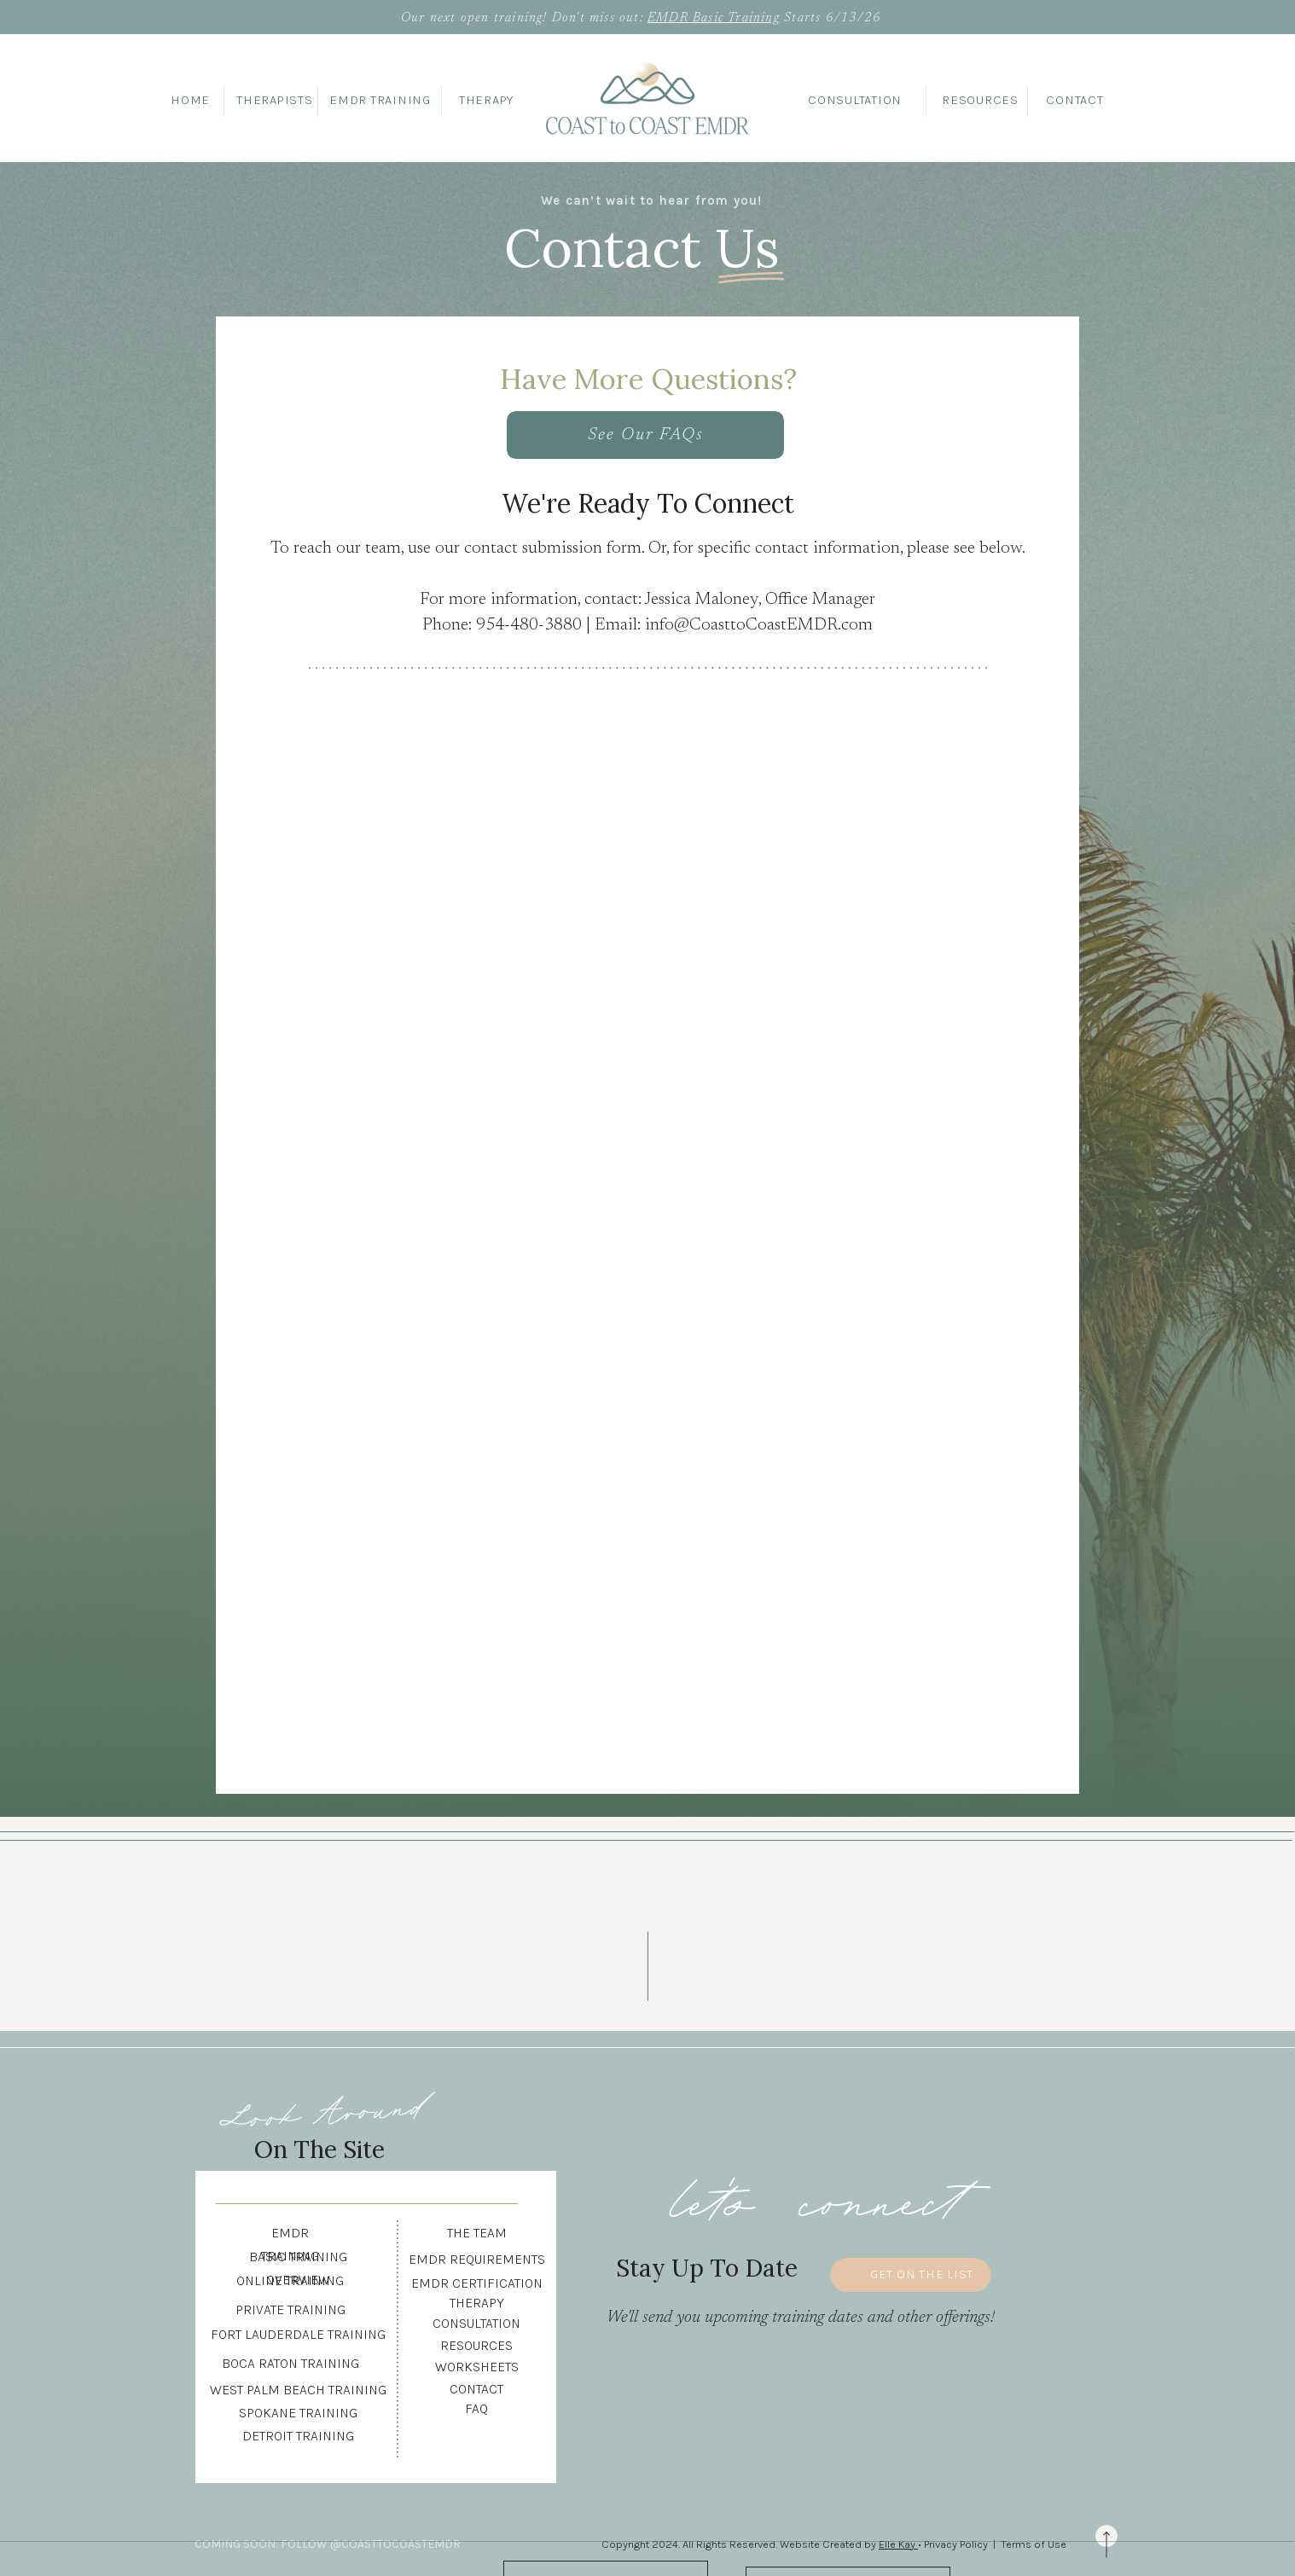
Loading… (658, 1214)
